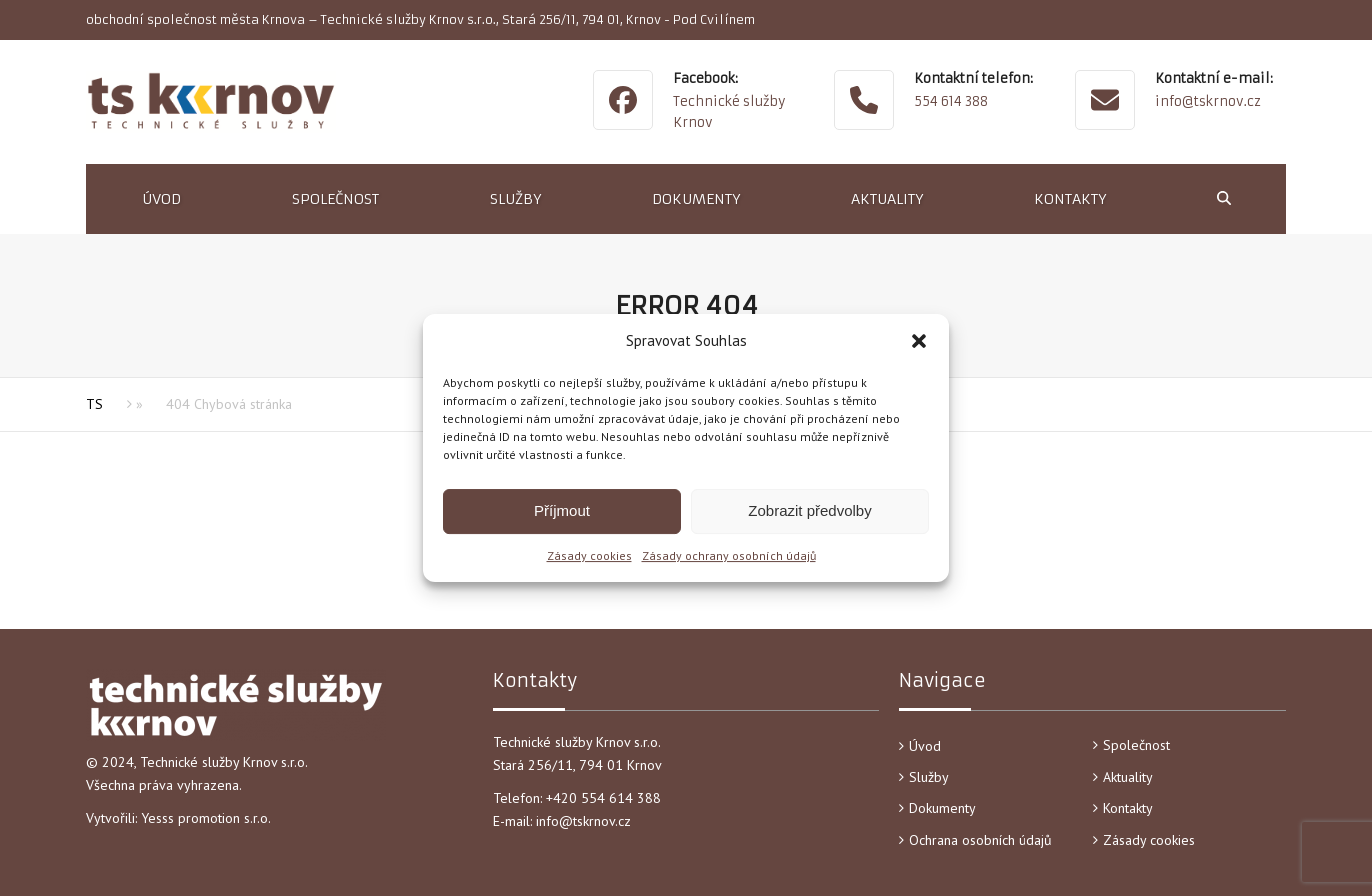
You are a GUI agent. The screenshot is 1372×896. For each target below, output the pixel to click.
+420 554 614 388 (605, 798)
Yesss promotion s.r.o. (206, 818)
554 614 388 (951, 101)
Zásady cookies (589, 555)
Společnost (1136, 745)
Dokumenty (942, 808)
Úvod (925, 746)
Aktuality (1128, 777)
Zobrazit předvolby (809, 510)
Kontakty (1128, 808)
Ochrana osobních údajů (980, 840)
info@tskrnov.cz (1208, 101)
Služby (929, 777)
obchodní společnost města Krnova (195, 19)
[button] (919, 341)
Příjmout (562, 510)
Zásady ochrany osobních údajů (729, 555)
